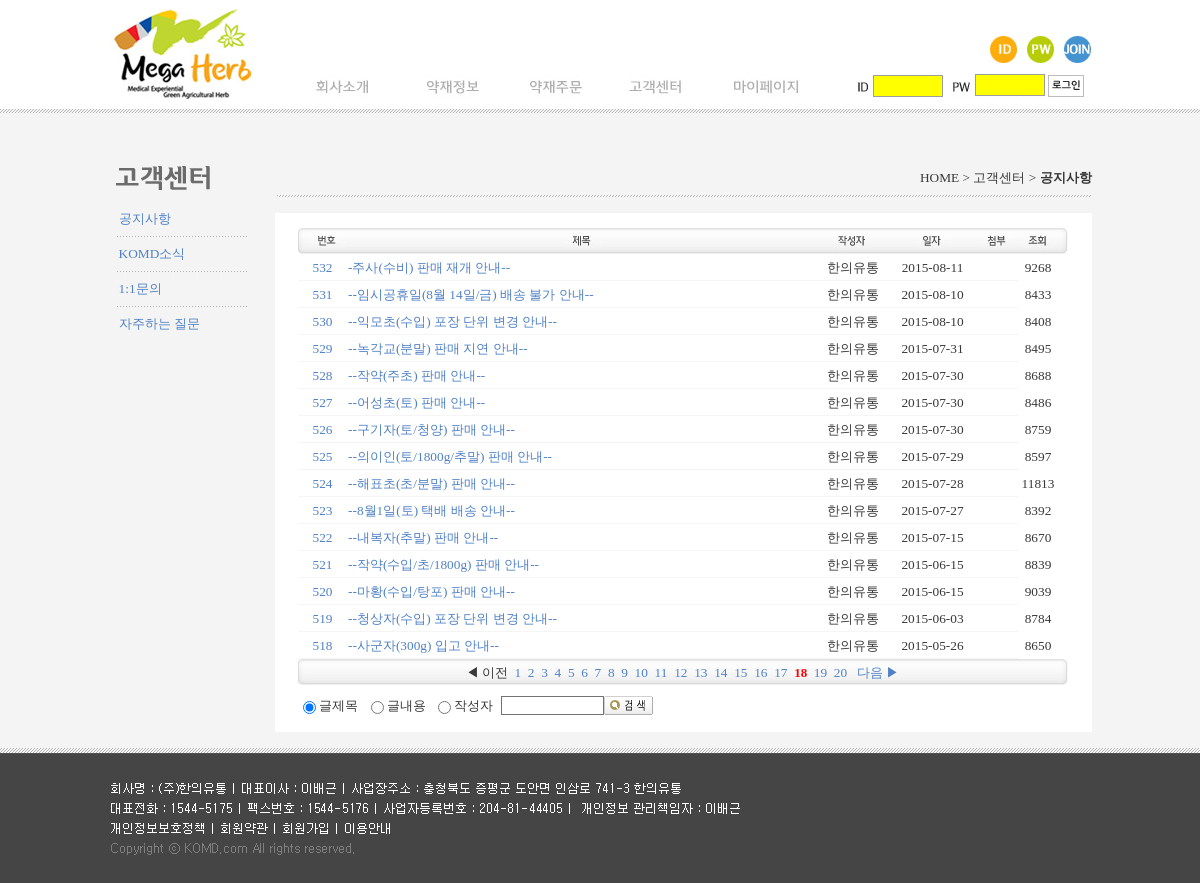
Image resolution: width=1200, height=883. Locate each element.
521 (323, 564)
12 (680, 672)
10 (641, 672)
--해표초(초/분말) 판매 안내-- (431, 483)
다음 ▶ (878, 672)
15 (740, 672)
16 (760, 672)
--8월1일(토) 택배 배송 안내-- (431, 510)
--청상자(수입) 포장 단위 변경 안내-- (452, 618)
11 (661, 672)
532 (323, 267)
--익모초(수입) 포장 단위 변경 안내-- (452, 321)
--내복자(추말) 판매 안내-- (423, 537)
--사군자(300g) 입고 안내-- (423, 645)
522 (323, 537)
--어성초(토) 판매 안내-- (416, 402)
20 (840, 672)
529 (323, 348)
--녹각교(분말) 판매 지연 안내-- (438, 348)
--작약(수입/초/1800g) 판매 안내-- (443, 564)
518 (323, 645)
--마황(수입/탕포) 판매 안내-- (431, 591)
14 (720, 672)
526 (323, 429)
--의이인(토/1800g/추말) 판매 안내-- (450, 456)
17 (780, 672)
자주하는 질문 (159, 323)
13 (700, 672)
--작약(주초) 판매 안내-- (416, 375)
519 (323, 618)
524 (323, 483)
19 (820, 672)
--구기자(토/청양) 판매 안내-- (431, 429)
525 (323, 456)
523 (323, 510)
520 (323, 591)
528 (323, 375)
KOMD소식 (152, 253)
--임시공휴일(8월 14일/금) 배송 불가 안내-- (471, 294)
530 (323, 321)
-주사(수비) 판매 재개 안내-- (429, 267)
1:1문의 (140, 288)
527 (323, 402)
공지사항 (145, 218)
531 (323, 294)
